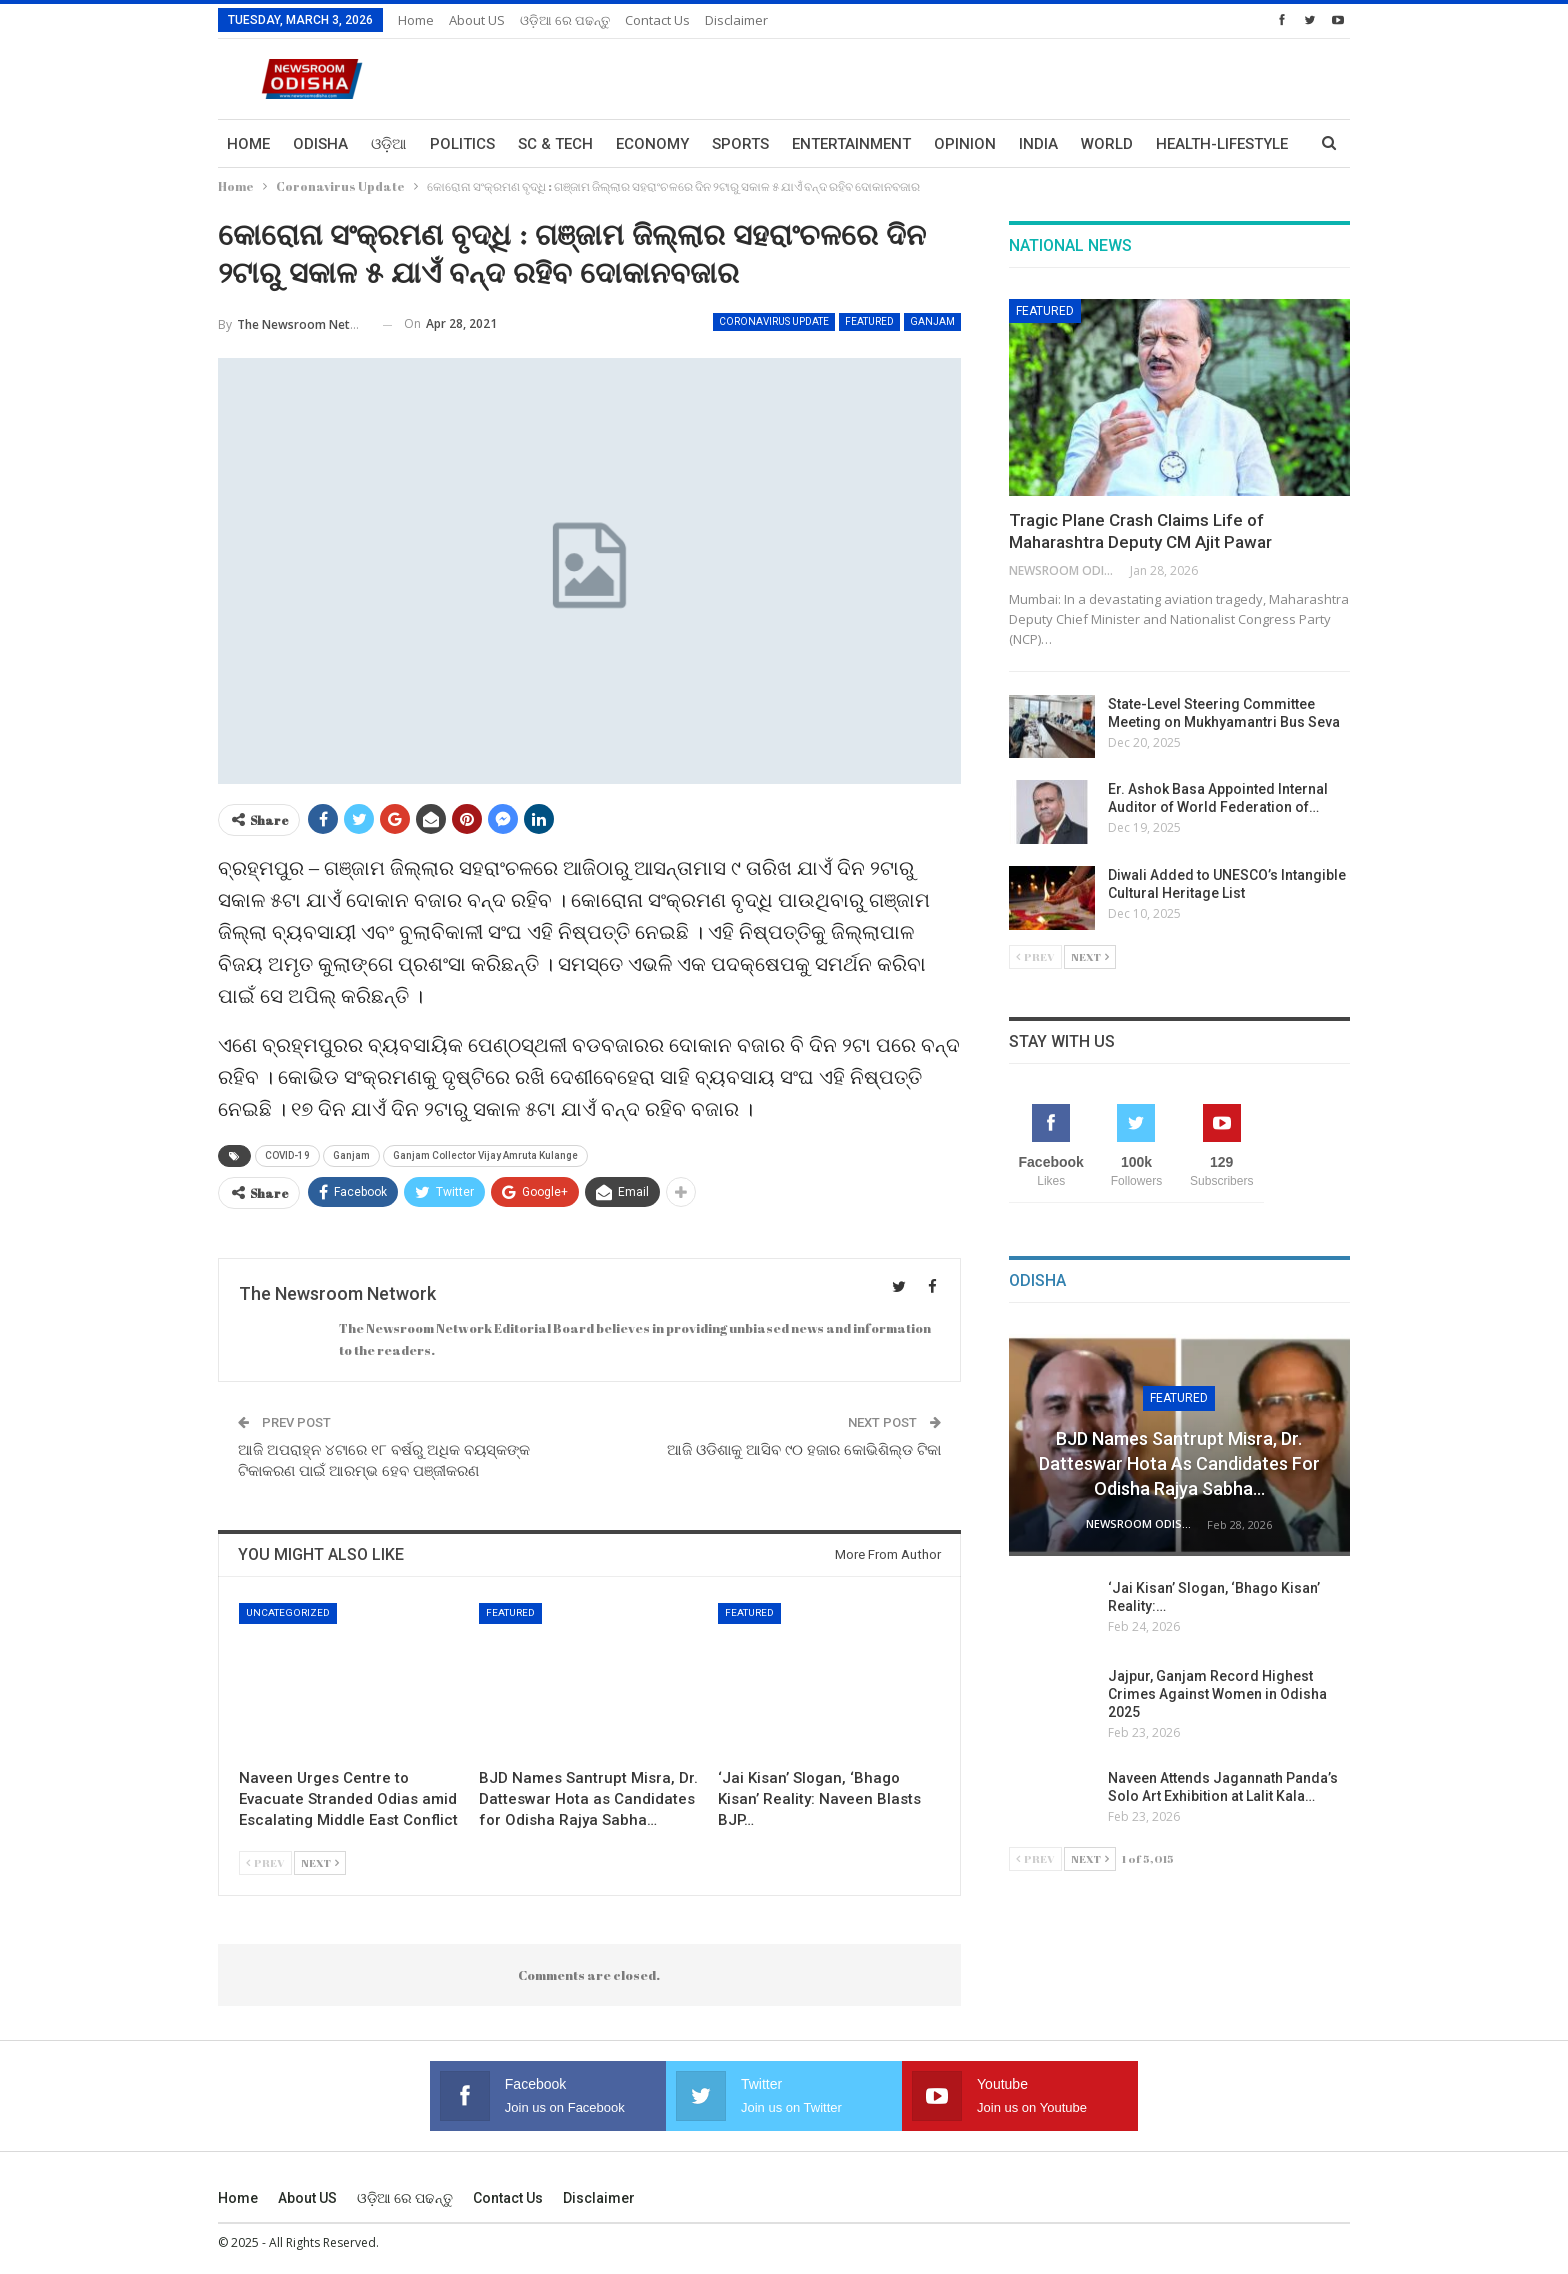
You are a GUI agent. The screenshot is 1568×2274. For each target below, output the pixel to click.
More (1177, 144)
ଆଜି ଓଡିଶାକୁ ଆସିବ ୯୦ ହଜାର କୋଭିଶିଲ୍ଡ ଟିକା (804, 1450)
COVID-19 (287, 1155)
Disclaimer (736, 20)
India (1038, 144)
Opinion (965, 144)
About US (477, 20)
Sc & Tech (555, 144)
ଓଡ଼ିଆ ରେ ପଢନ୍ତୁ (565, 20)
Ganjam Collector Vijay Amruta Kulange (485, 1155)
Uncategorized (288, 1612)
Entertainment (851, 144)
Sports (740, 144)
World (1107, 144)
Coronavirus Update (774, 321)
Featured (869, 321)
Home (416, 20)
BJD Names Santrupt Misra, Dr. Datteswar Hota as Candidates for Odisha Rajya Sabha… (1179, 1463)
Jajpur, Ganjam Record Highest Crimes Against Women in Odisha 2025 (1217, 1694)
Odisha (320, 144)
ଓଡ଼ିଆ (389, 144)
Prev (265, 1862)
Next (320, 1862)
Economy (652, 144)
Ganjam (932, 321)
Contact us (657, 20)
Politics (462, 144)
